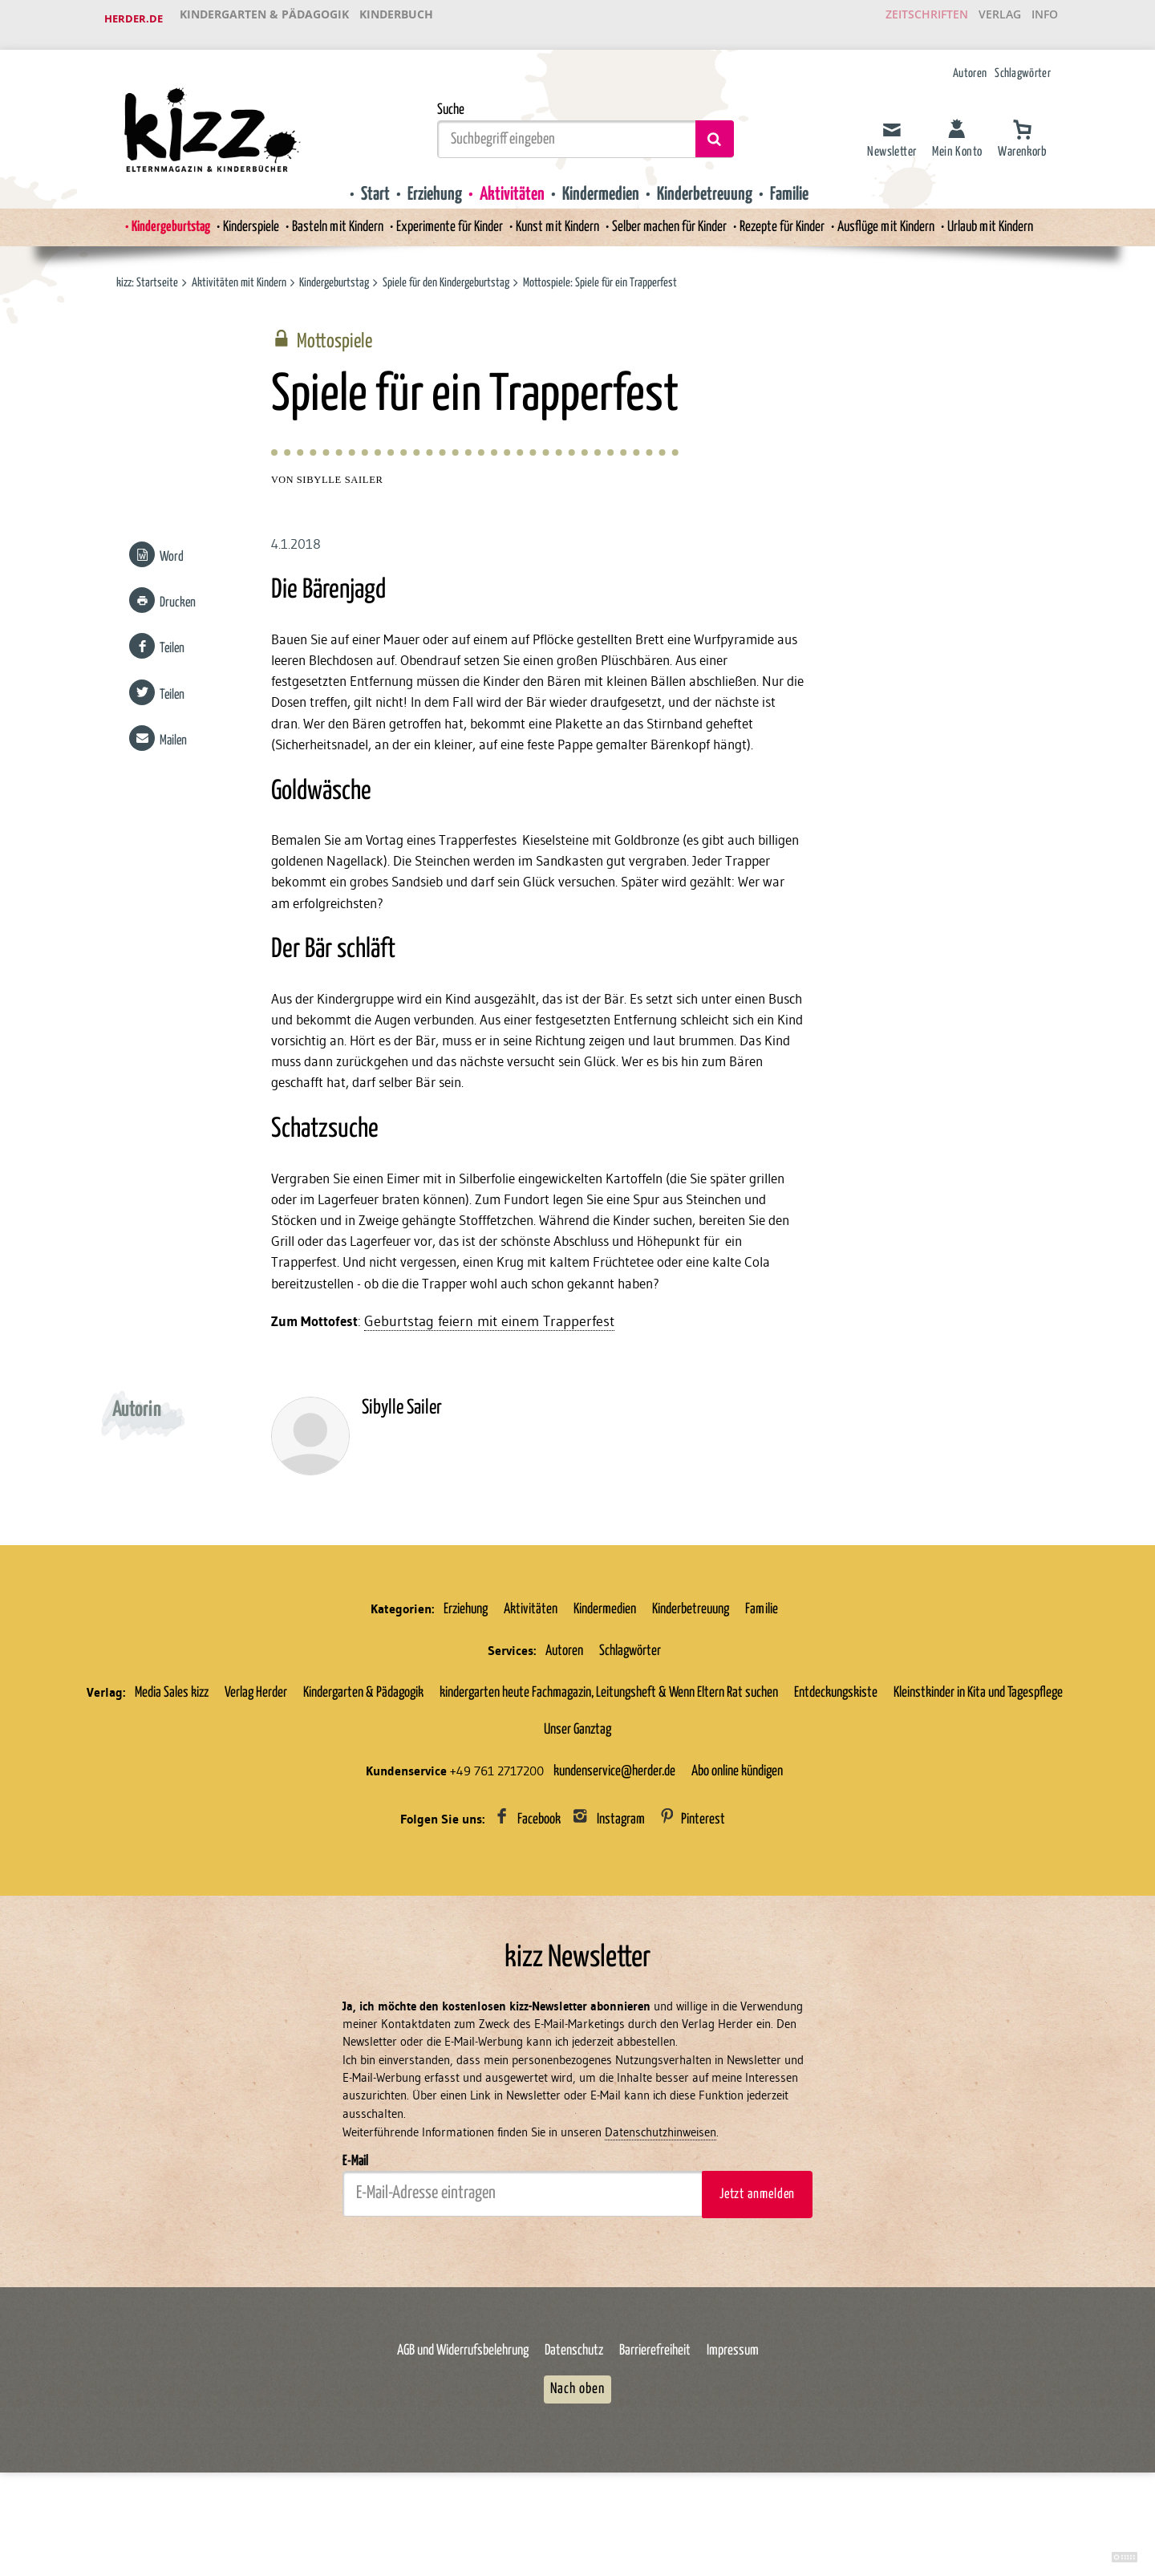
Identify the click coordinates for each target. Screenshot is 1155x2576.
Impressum (733, 2414)
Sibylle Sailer (341, 473)
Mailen (170, 734)
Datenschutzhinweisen (660, 2194)
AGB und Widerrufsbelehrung (463, 2414)
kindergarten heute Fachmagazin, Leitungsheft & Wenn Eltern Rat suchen (609, 1749)
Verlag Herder (256, 1749)
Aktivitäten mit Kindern (239, 272)
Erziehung (426, 182)
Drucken (175, 596)
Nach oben (577, 2451)
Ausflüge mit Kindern (906, 216)
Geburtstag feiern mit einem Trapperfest (492, 1378)
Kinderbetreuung (711, 182)
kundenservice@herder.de (614, 1828)
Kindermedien (601, 182)
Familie (800, 182)
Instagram (621, 1876)
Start (364, 182)
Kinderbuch (403, 19)
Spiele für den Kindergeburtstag (447, 272)
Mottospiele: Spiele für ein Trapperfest (602, 272)
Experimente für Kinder (440, 216)
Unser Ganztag (577, 1786)
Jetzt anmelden (757, 2256)
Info (1038, 19)
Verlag (982, 19)
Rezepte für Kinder (795, 216)
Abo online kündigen (737, 1828)
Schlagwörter (1023, 62)
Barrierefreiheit (655, 2414)
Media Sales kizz (172, 1749)
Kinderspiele (228, 216)
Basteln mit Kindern (322, 216)
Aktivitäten (507, 182)
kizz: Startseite (147, 272)
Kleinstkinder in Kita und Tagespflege (978, 1749)
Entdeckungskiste (835, 1749)
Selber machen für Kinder (675, 216)
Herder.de (133, 19)
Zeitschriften (902, 19)
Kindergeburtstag (142, 216)
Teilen (169, 642)
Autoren (969, 62)
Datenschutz (574, 2414)
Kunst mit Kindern (556, 216)
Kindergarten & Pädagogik (265, 19)
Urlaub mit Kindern (1019, 216)
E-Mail (355, 2223)
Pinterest (703, 1876)
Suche (450, 98)
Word (169, 551)
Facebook (539, 1876)
